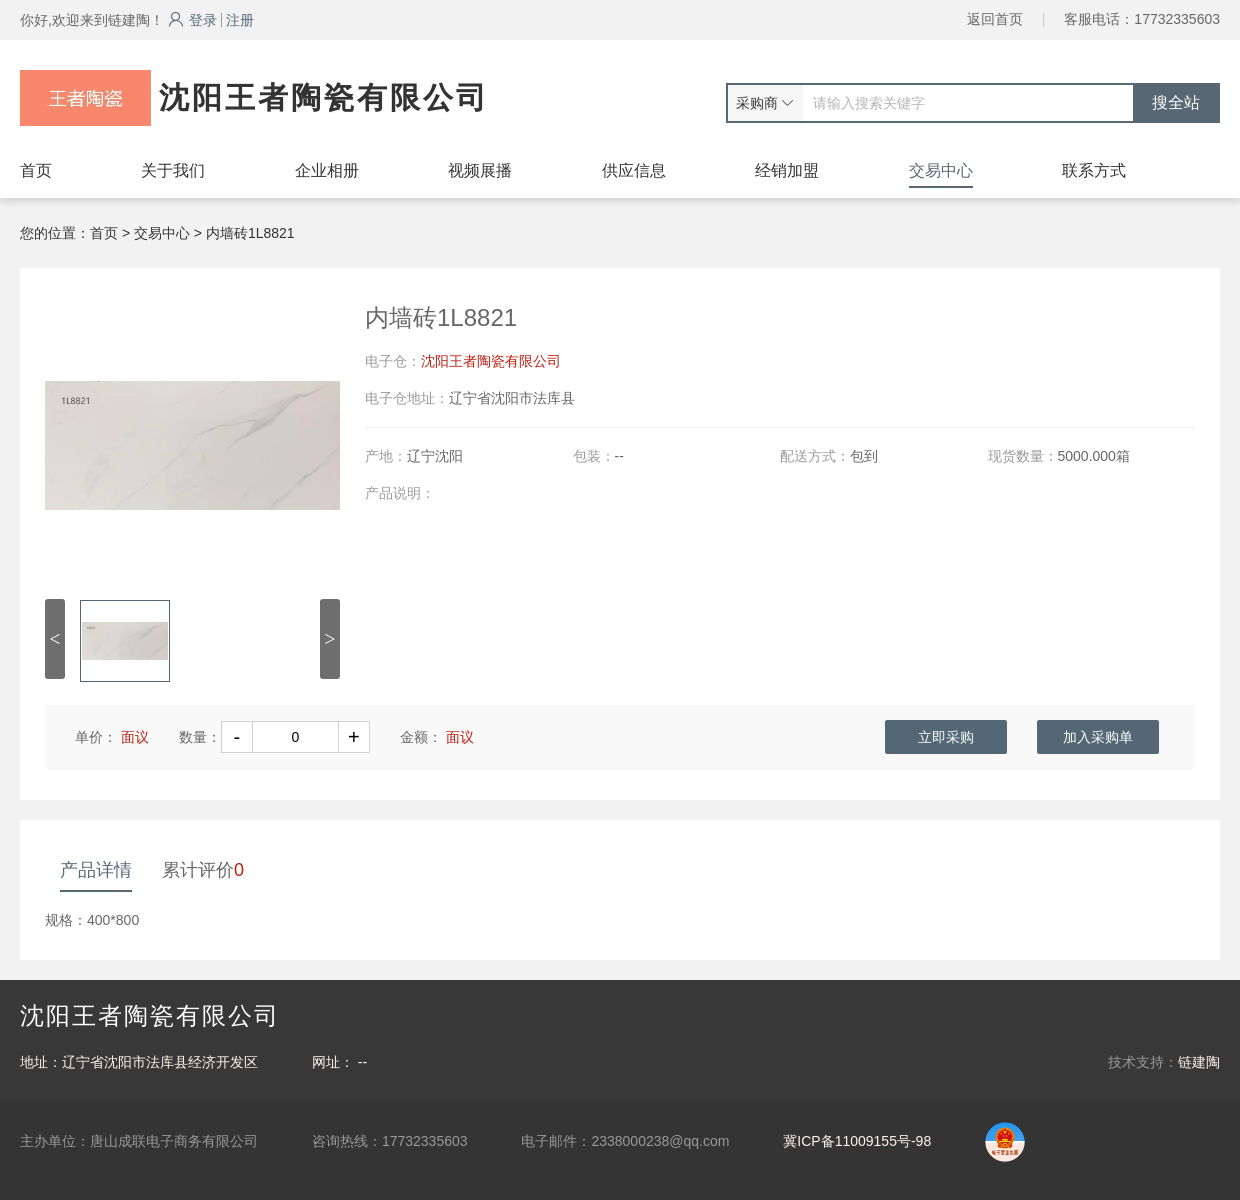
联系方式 (1094, 170)
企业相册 (327, 170)
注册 (240, 20)
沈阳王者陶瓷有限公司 (491, 361)
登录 (192, 20)
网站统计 (28, 1190)
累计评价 (203, 870)
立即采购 (946, 737)
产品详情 (96, 870)
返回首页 (995, 19)
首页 (36, 170)
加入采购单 (1098, 737)
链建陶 (1199, 1062)
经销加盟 (787, 170)
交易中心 (941, 170)
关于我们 (173, 170)
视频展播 (480, 170)
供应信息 (634, 170)
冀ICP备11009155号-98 (857, 1141)
